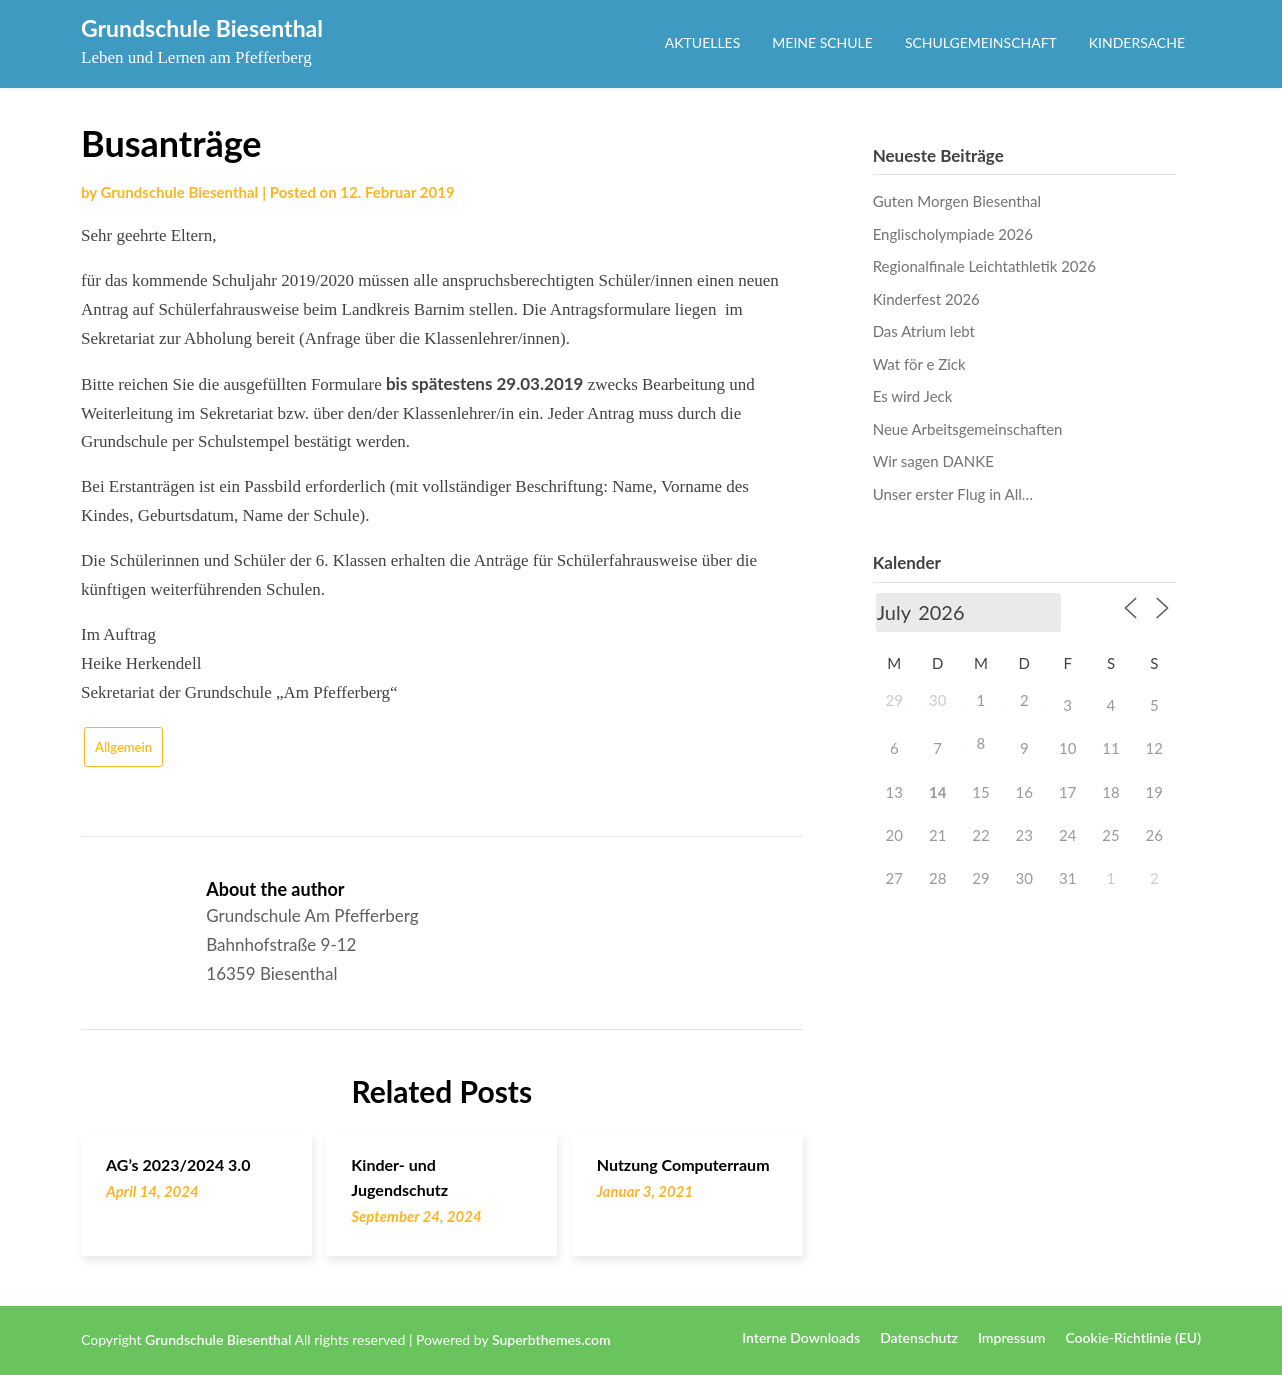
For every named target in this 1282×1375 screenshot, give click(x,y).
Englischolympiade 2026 (953, 234)
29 (894, 700)
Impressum (1012, 1338)
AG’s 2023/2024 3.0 (178, 1164)
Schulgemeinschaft (981, 42)
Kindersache (1137, 42)
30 (937, 700)
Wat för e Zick (919, 364)
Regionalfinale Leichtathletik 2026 (984, 266)
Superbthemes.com (551, 1339)
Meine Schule (822, 42)
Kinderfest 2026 (926, 299)
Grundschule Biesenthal (202, 28)
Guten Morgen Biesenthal (957, 201)
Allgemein (123, 747)
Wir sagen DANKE (933, 461)
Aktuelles (702, 42)
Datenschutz (919, 1338)
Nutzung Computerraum (683, 1164)
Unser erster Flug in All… (953, 494)
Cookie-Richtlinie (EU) (1133, 1338)
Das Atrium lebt (924, 331)
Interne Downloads (801, 1338)
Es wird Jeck (913, 396)
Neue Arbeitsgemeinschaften (968, 429)
